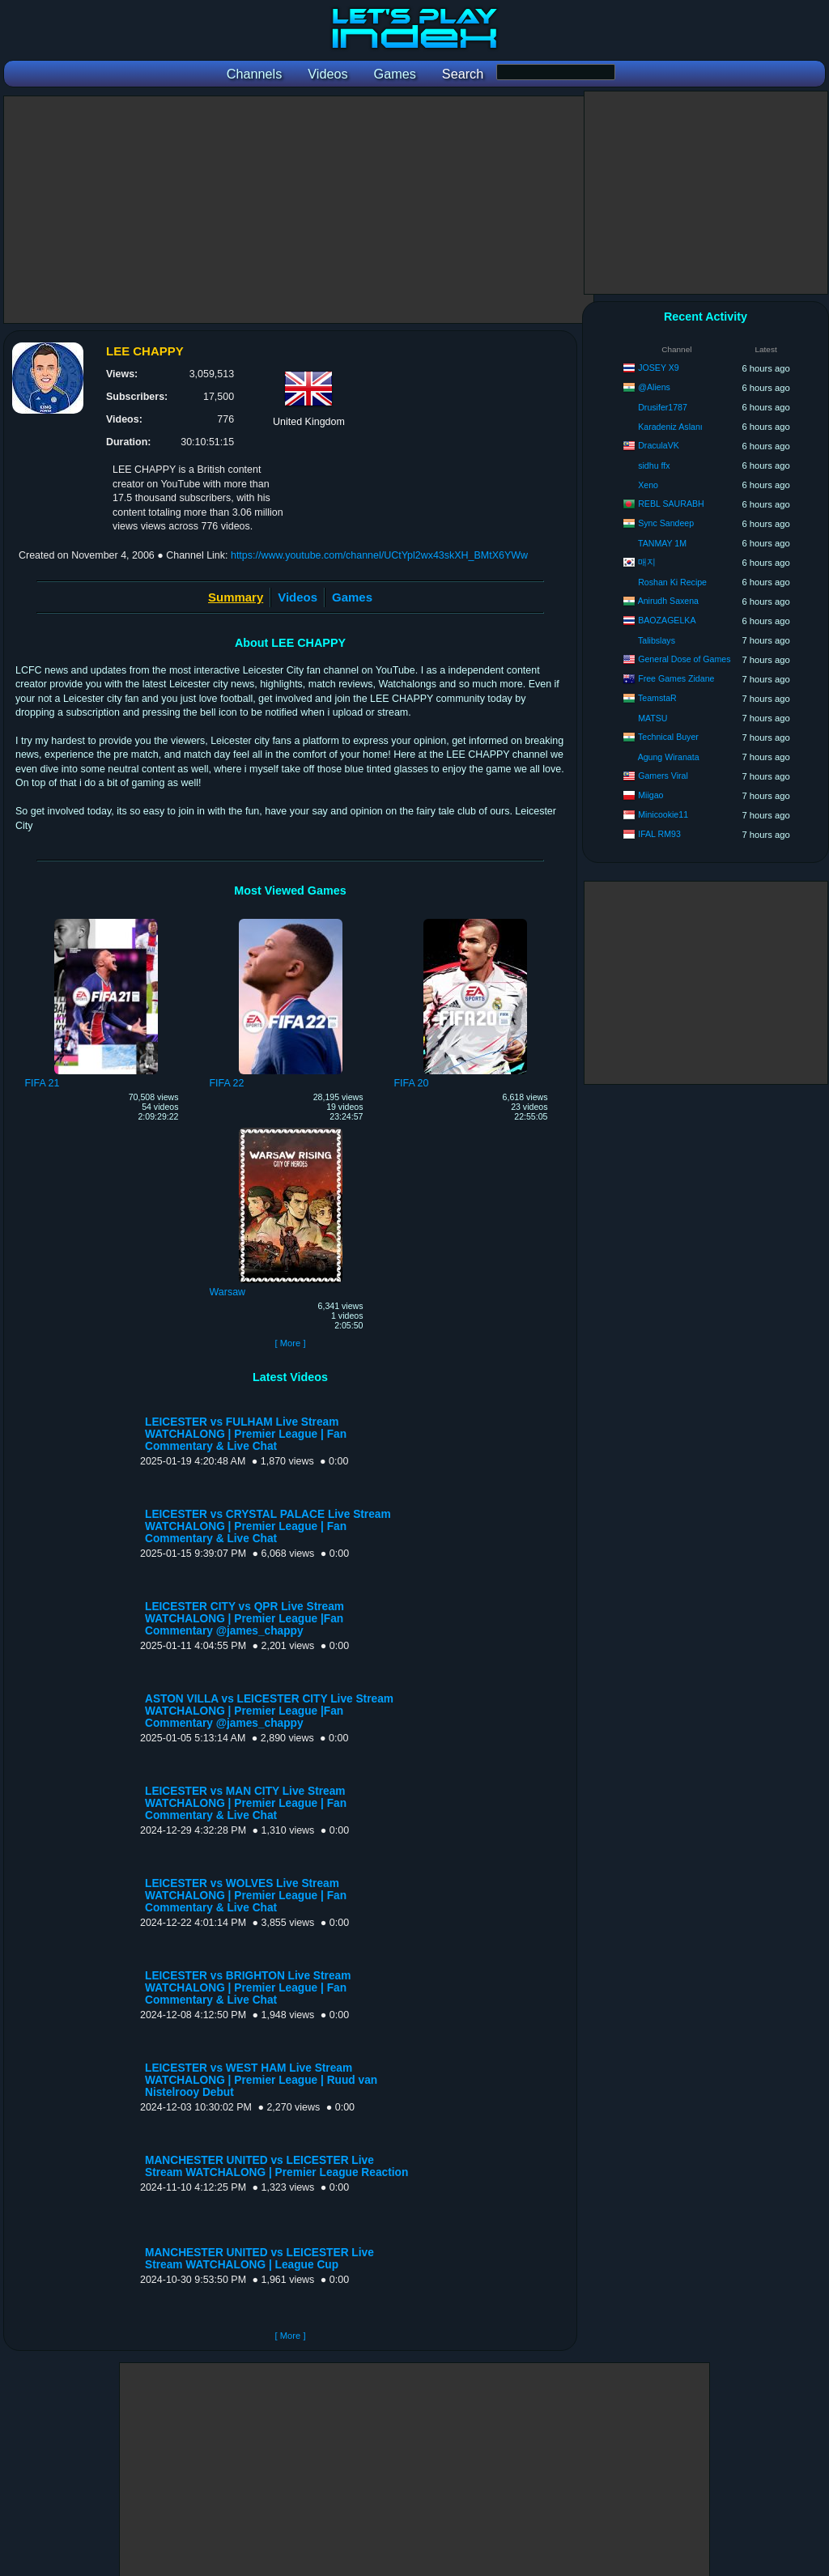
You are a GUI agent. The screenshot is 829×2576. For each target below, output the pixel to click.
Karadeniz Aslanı (670, 426)
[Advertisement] (298, 209)
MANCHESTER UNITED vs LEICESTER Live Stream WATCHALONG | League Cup (259, 2259)
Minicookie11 (663, 814)
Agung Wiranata (668, 757)
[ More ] (289, 1343)
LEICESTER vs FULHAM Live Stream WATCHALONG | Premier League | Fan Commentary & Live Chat (245, 1434)
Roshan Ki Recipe (672, 582)
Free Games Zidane (676, 678)
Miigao (650, 795)
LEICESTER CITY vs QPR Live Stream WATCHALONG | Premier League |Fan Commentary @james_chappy (244, 1618)
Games (352, 597)
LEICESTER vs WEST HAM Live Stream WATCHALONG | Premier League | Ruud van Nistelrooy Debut (261, 2080)
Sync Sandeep (666, 523)
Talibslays (656, 640)
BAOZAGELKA (666, 620)
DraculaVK (658, 445)
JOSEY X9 (658, 367)
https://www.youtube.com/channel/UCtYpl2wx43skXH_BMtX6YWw (379, 555)
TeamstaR (657, 698)
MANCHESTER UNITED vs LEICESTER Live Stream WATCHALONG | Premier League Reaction (276, 2166)
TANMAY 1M (662, 543)
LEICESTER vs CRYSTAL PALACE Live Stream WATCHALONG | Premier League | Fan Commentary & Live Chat (268, 1526)
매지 (647, 562)
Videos (297, 597)
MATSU (652, 718)
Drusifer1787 (662, 407)
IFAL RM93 (659, 834)
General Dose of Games (684, 659)
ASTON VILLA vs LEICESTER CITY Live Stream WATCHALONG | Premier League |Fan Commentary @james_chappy (269, 1711)
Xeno (648, 485)
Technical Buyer (668, 737)
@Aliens (654, 387)
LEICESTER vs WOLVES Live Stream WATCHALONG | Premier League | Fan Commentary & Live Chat (245, 1895)
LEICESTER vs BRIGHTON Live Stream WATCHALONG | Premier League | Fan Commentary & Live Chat (248, 1988)
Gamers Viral (663, 775)
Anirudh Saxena (668, 601)
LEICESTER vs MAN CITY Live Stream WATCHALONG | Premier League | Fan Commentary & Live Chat (245, 1803)
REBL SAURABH (671, 503)
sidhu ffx (654, 465)
